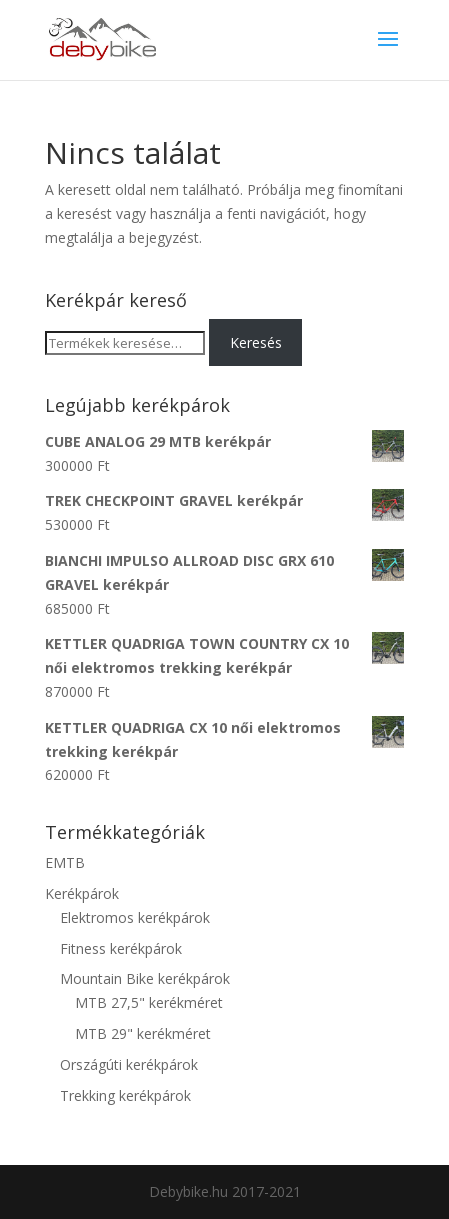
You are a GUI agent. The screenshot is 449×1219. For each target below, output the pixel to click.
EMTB (65, 862)
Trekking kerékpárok (125, 1095)
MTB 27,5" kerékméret (149, 1002)
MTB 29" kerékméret (143, 1033)
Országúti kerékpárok (129, 1064)
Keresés (256, 342)
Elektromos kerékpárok (135, 917)
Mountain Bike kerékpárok (145, 978)
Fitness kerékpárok (121, 948)
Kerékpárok (82, 893)
